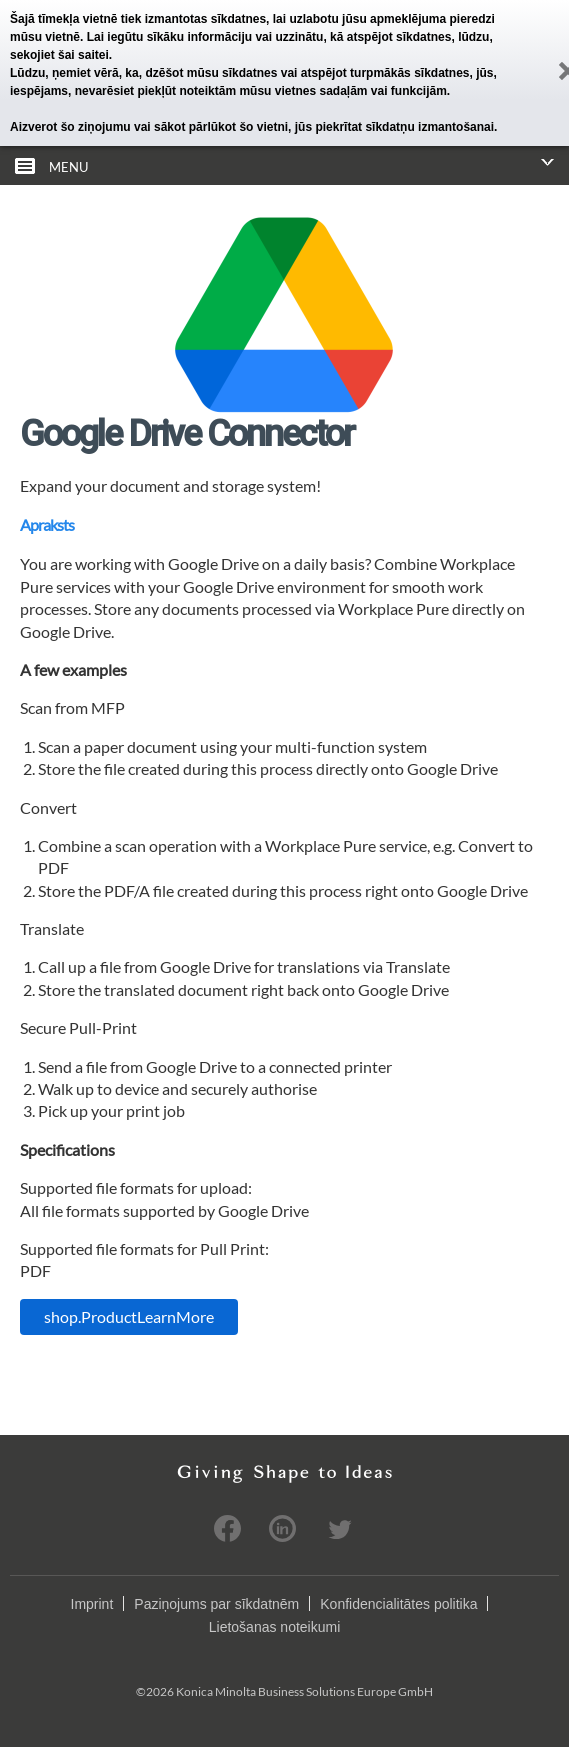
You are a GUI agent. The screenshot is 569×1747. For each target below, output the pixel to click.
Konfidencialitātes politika (398, 1604)
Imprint (92, 1604)
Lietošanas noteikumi (275, 1627)
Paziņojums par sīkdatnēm (216, 1604)
